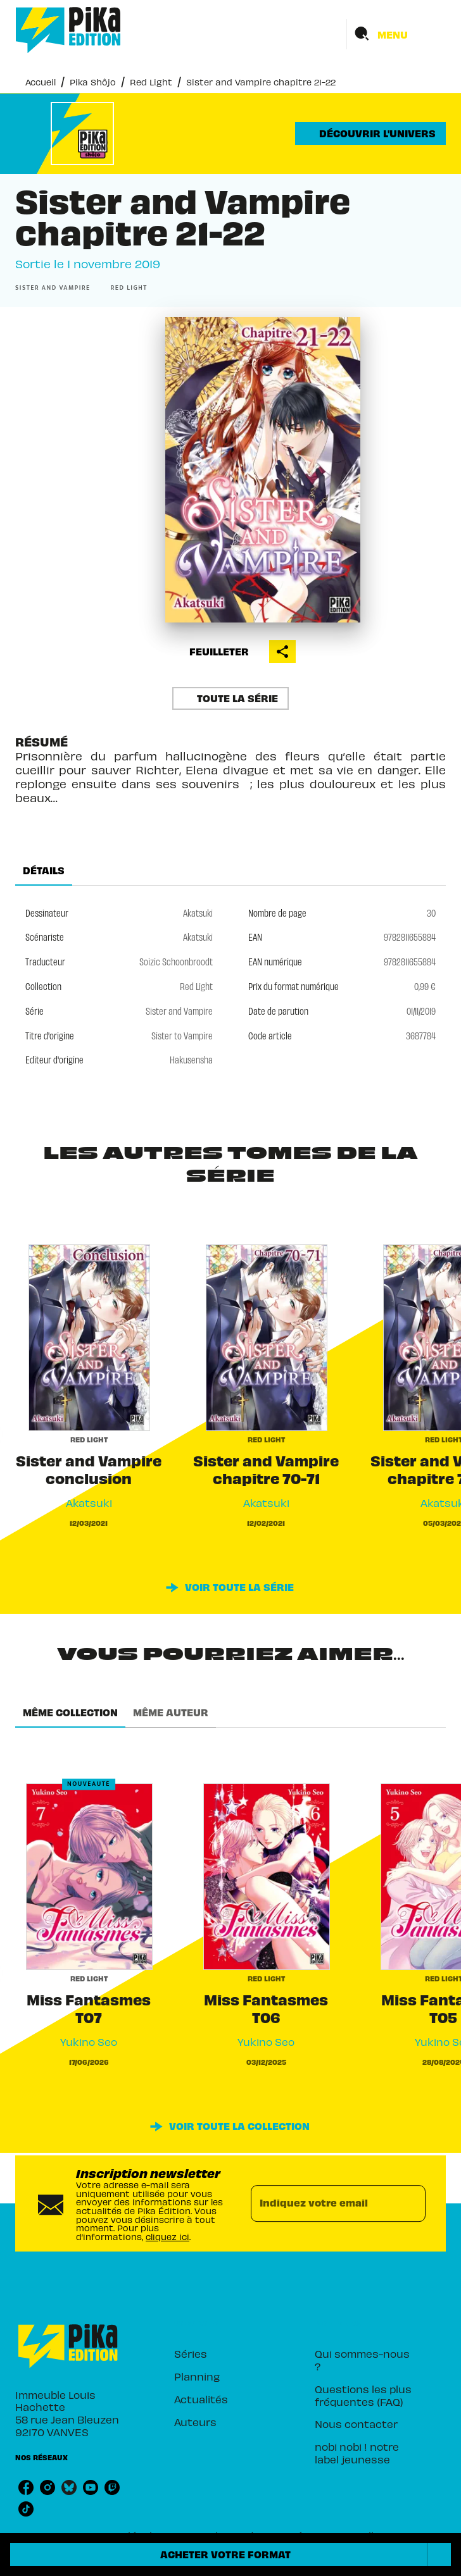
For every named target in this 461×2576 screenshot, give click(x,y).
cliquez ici (167, 2236)
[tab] (43, 870)
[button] (370, 133)
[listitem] (26, 2487)
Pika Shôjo (93, 82)
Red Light (151, 82)
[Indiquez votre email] (322, 2203)
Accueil (40, 82)
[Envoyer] (410, 2203)
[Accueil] (68, 30)
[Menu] (396, 34)
